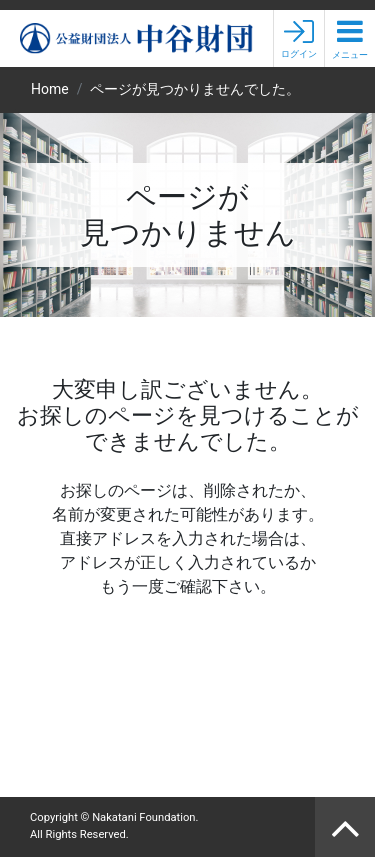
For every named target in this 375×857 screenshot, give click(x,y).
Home (50, 89)
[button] (350, 38)
